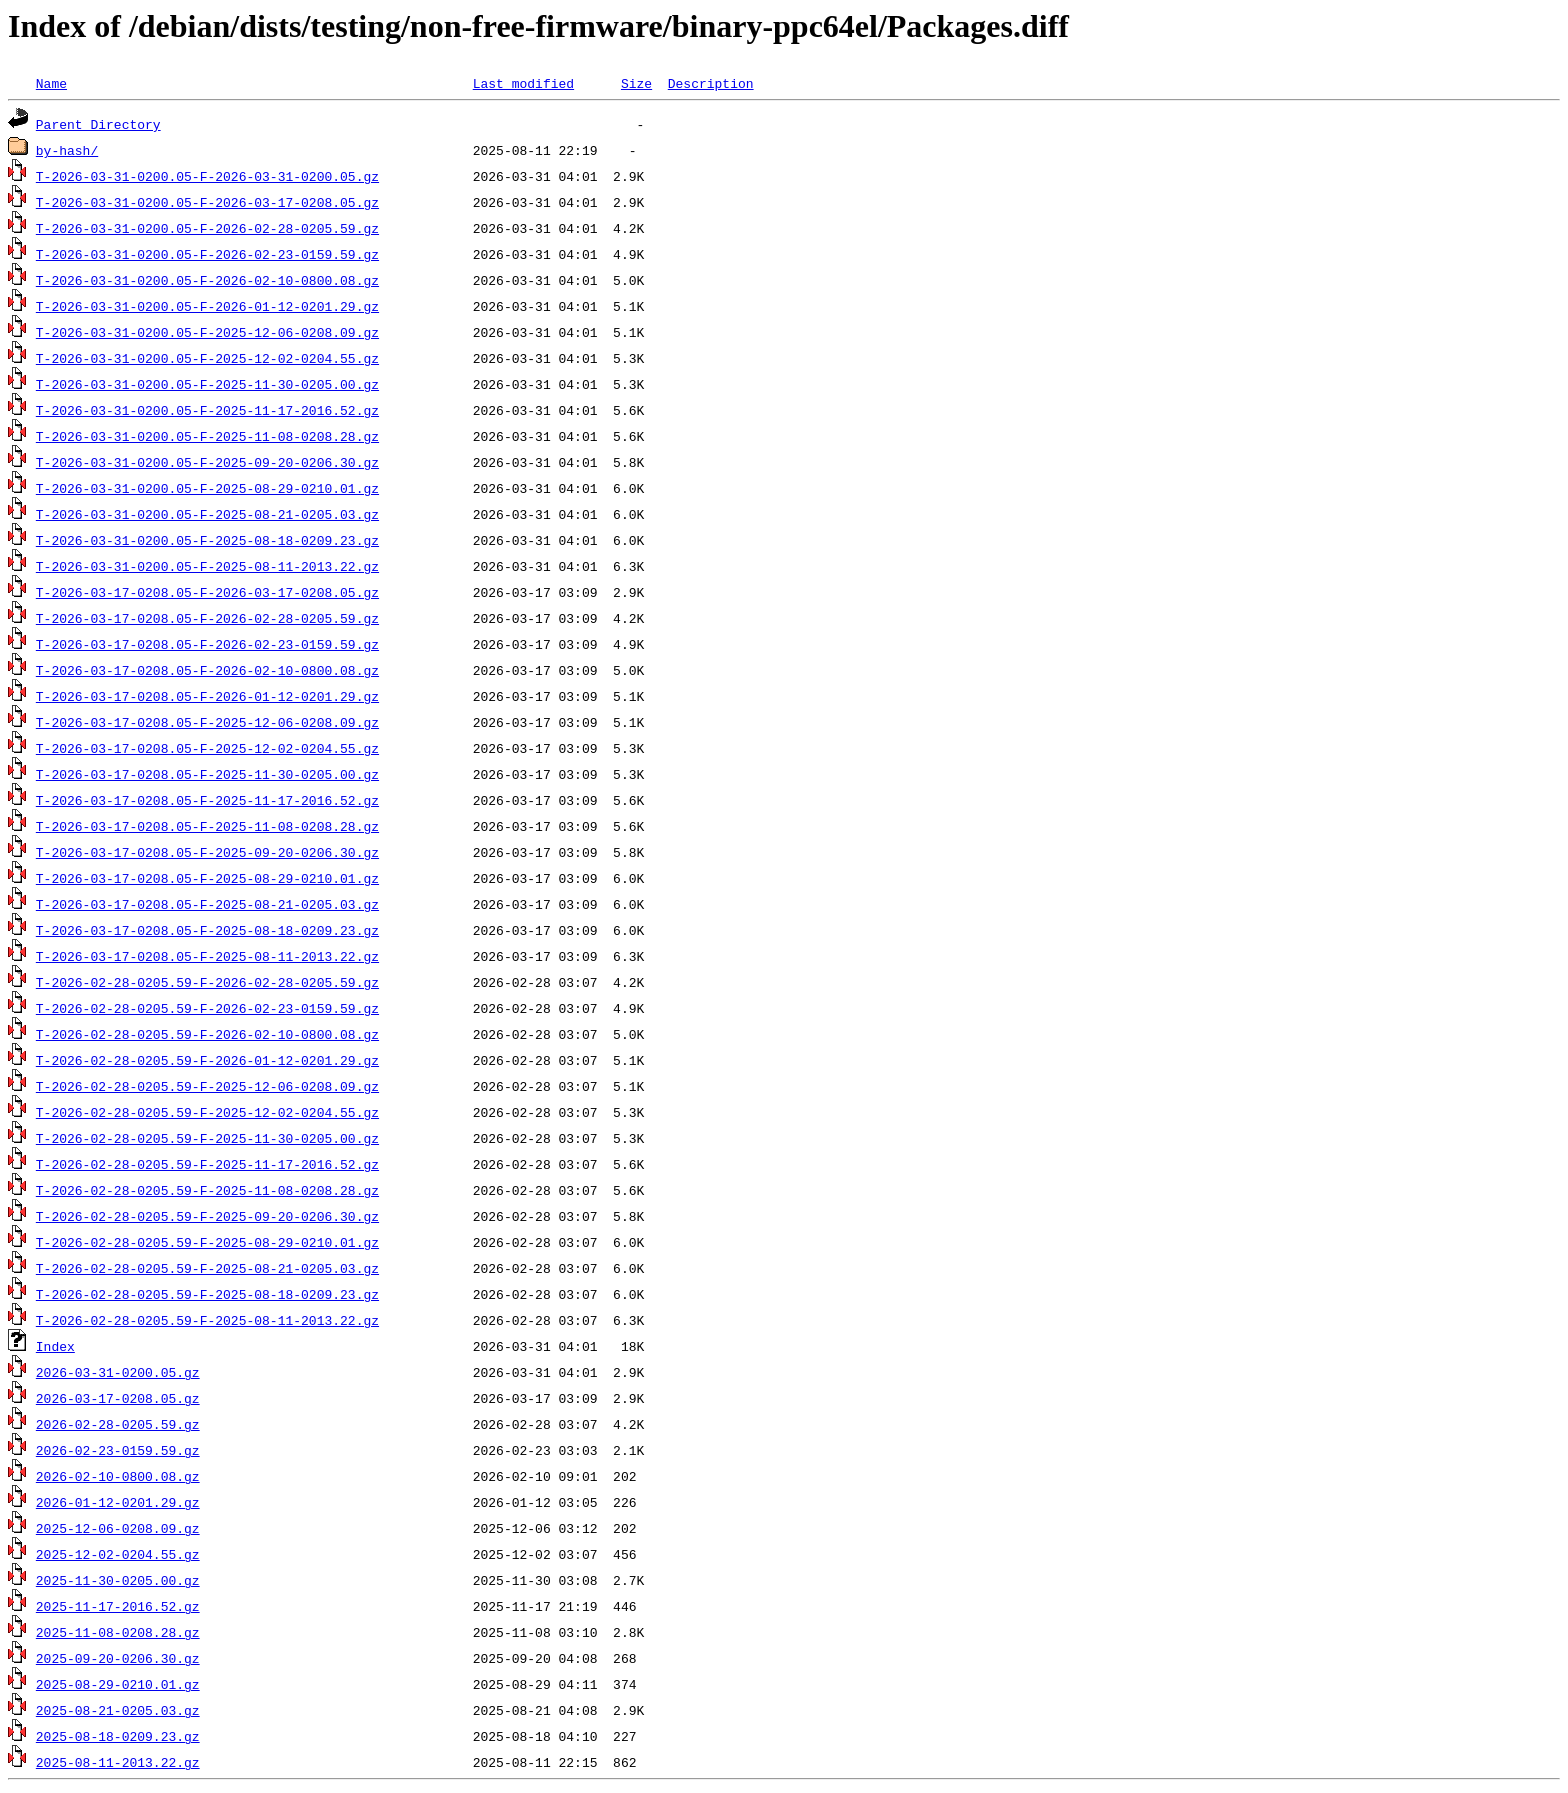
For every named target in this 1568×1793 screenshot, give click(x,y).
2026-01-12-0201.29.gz (118, 1502)
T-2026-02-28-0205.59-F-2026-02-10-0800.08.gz (207, 1034)
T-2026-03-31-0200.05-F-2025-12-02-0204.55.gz (207, 358)
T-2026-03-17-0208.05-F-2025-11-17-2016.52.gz (207, 800)
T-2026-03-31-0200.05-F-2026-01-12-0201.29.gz (207, 306)
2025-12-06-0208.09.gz (118, 1528)
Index (55, 1346)
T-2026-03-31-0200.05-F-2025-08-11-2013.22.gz (207, 566)
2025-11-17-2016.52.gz (118, 1606)
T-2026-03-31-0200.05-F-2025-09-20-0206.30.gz (207, 462)
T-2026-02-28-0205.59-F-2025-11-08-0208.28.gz (207, 1190)
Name (51, 83)
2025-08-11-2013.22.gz (118, 1762)
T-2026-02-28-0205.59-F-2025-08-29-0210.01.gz (207, 1242)
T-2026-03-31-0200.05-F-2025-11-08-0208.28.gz (207, 436)
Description (711, 83)
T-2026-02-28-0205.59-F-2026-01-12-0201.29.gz (207, 1060)
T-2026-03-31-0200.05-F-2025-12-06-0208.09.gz (207, 332)
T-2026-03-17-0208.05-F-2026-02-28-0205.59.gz (207, 618)
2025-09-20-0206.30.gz (118, 1658)
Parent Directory (98, 124)
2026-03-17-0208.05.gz (118, 1398)
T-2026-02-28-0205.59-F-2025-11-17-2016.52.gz (207, 1164)
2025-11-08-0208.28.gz (118, 1632)
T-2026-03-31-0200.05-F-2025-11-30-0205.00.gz (207, 384)
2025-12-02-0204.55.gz (118, 1554)
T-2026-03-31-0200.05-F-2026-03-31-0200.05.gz (207, 176)
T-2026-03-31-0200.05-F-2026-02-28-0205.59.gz (207, 228)
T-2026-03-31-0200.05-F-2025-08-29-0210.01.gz (207, 488)
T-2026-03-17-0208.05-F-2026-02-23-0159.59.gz (207, 644)
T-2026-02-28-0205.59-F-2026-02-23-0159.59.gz (207, 1008)
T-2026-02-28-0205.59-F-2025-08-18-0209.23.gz (207, 1294)
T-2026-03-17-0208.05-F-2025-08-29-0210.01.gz (207, 878)
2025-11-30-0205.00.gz (118, 1580)
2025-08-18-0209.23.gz (118, 1736)
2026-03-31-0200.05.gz (118, 1372)
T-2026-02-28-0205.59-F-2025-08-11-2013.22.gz (207, 1320)
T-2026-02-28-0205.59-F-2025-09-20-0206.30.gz (207, 1216)
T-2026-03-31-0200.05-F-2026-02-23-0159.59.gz (207, 254)
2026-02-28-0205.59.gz (118, 1424)
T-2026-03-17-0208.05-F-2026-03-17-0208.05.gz (207, 592)
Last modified (523, 83)
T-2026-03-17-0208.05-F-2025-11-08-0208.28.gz (207, 826)
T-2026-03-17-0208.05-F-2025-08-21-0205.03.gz (207, 904)
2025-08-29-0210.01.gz (118, 1684)
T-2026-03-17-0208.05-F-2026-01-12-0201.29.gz (207, 696)
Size (636, 83)
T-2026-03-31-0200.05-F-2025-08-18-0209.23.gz (207, 540)
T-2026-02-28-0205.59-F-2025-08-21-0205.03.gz (207, 1268)
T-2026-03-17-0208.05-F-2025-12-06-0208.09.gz (207, 722)
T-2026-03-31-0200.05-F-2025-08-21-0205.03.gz (207, 514)
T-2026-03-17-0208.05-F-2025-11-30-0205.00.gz (207, 774)
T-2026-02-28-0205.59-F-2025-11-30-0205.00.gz (207, 1138)
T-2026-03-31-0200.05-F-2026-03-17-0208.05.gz (207, 202)
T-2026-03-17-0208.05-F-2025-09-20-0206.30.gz (207, 852)
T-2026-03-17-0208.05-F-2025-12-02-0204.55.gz (207, 748)
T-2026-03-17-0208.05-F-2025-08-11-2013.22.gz (207, 956)
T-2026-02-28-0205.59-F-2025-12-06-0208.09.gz (207, 1086)
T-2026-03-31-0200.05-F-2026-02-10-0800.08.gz (207, 280)
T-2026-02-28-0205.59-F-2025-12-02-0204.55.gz (207, 1112)
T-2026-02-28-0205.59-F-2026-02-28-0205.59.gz (207, 982)
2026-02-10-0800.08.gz (118, 1476)
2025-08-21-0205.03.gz (118, 1710)
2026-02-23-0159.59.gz (118, 1450)
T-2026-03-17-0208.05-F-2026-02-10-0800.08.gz (207, 670)
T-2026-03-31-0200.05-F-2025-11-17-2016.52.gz (207, 410)
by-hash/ (67, 150)
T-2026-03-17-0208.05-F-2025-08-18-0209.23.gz (207, 930)
